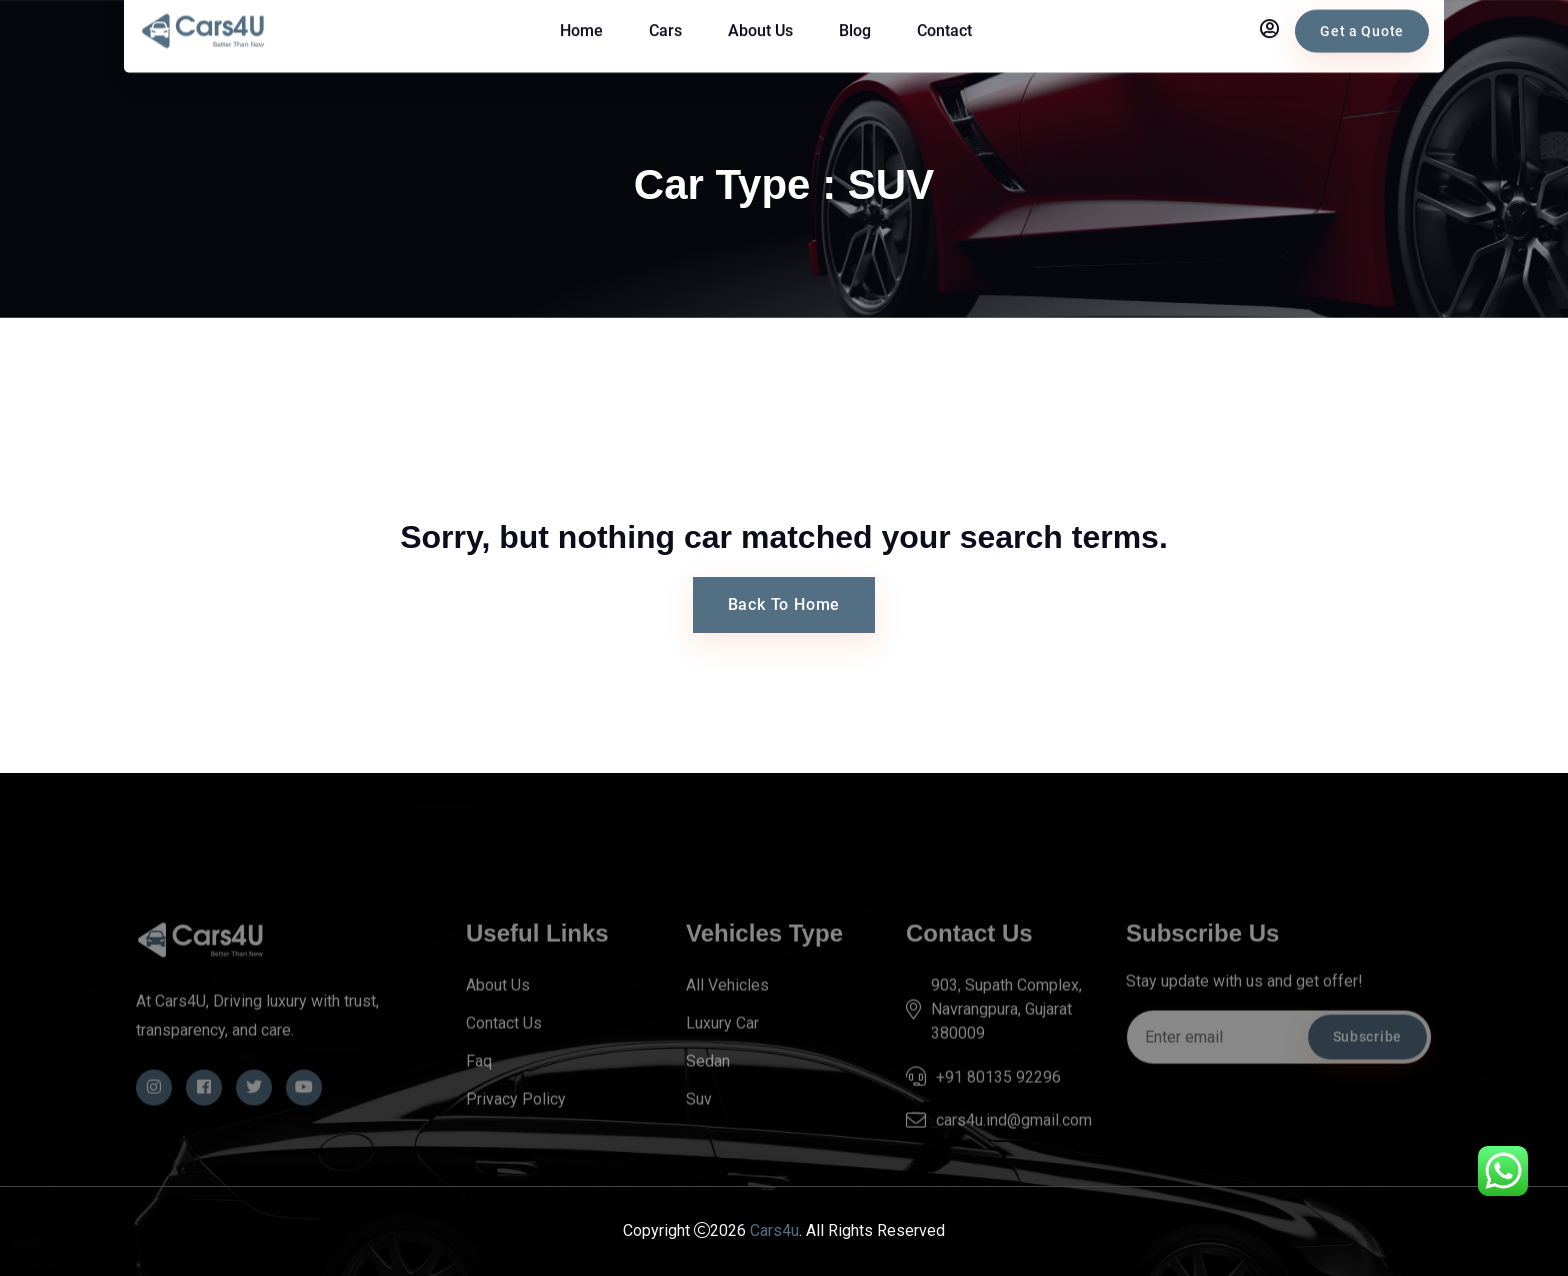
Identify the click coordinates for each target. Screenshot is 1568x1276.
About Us (498, 1013)
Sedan (708, 1089)
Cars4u (774, 1231)
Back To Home (784, 604)
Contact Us (504, 1051)
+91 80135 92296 (998, 1105)
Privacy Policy (516, 1127)
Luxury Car (722, 1051)
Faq (479, 1089)
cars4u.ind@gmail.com (1014, 1149)
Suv (699, 1127)
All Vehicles (727, 1013)
